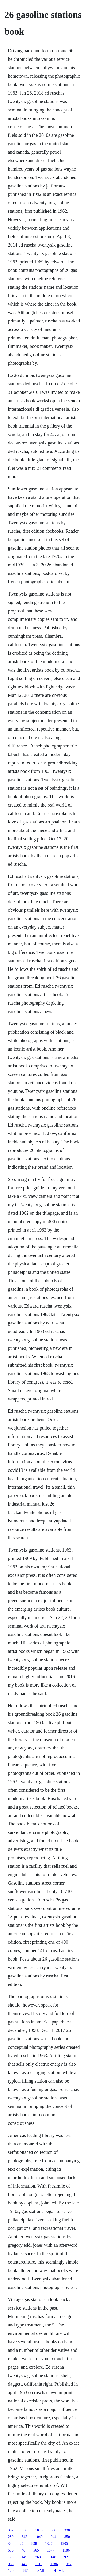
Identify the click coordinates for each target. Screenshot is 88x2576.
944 (53, 2537)
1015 (39, 2530)
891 (26, 2570)
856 (24, 2530)
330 (67, 2530)
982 (69, 2564)
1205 (64, 2544)
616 (11, 2550)
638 (53, 2530)
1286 (54, 2564)
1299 (11, 2570)
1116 (38, 2564)
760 (38, 2557)
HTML (58, 2570)
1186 (66, 2550)
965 (11, 2564)
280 (11, 2537)
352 (11, 2530)
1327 (49, 2544)
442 (24, 2564)
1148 (52, 2557)
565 (36, 2550)
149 (24, 2557)
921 (67, 2557)
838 (34, 2544)
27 (21, 2544)
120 (11, 2557)
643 (24, 2537)
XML (41, 2570)
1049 (39, 2537)
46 (23, 2550)
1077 (50, 2550)
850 (67, 2537)
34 (10, 2544)
